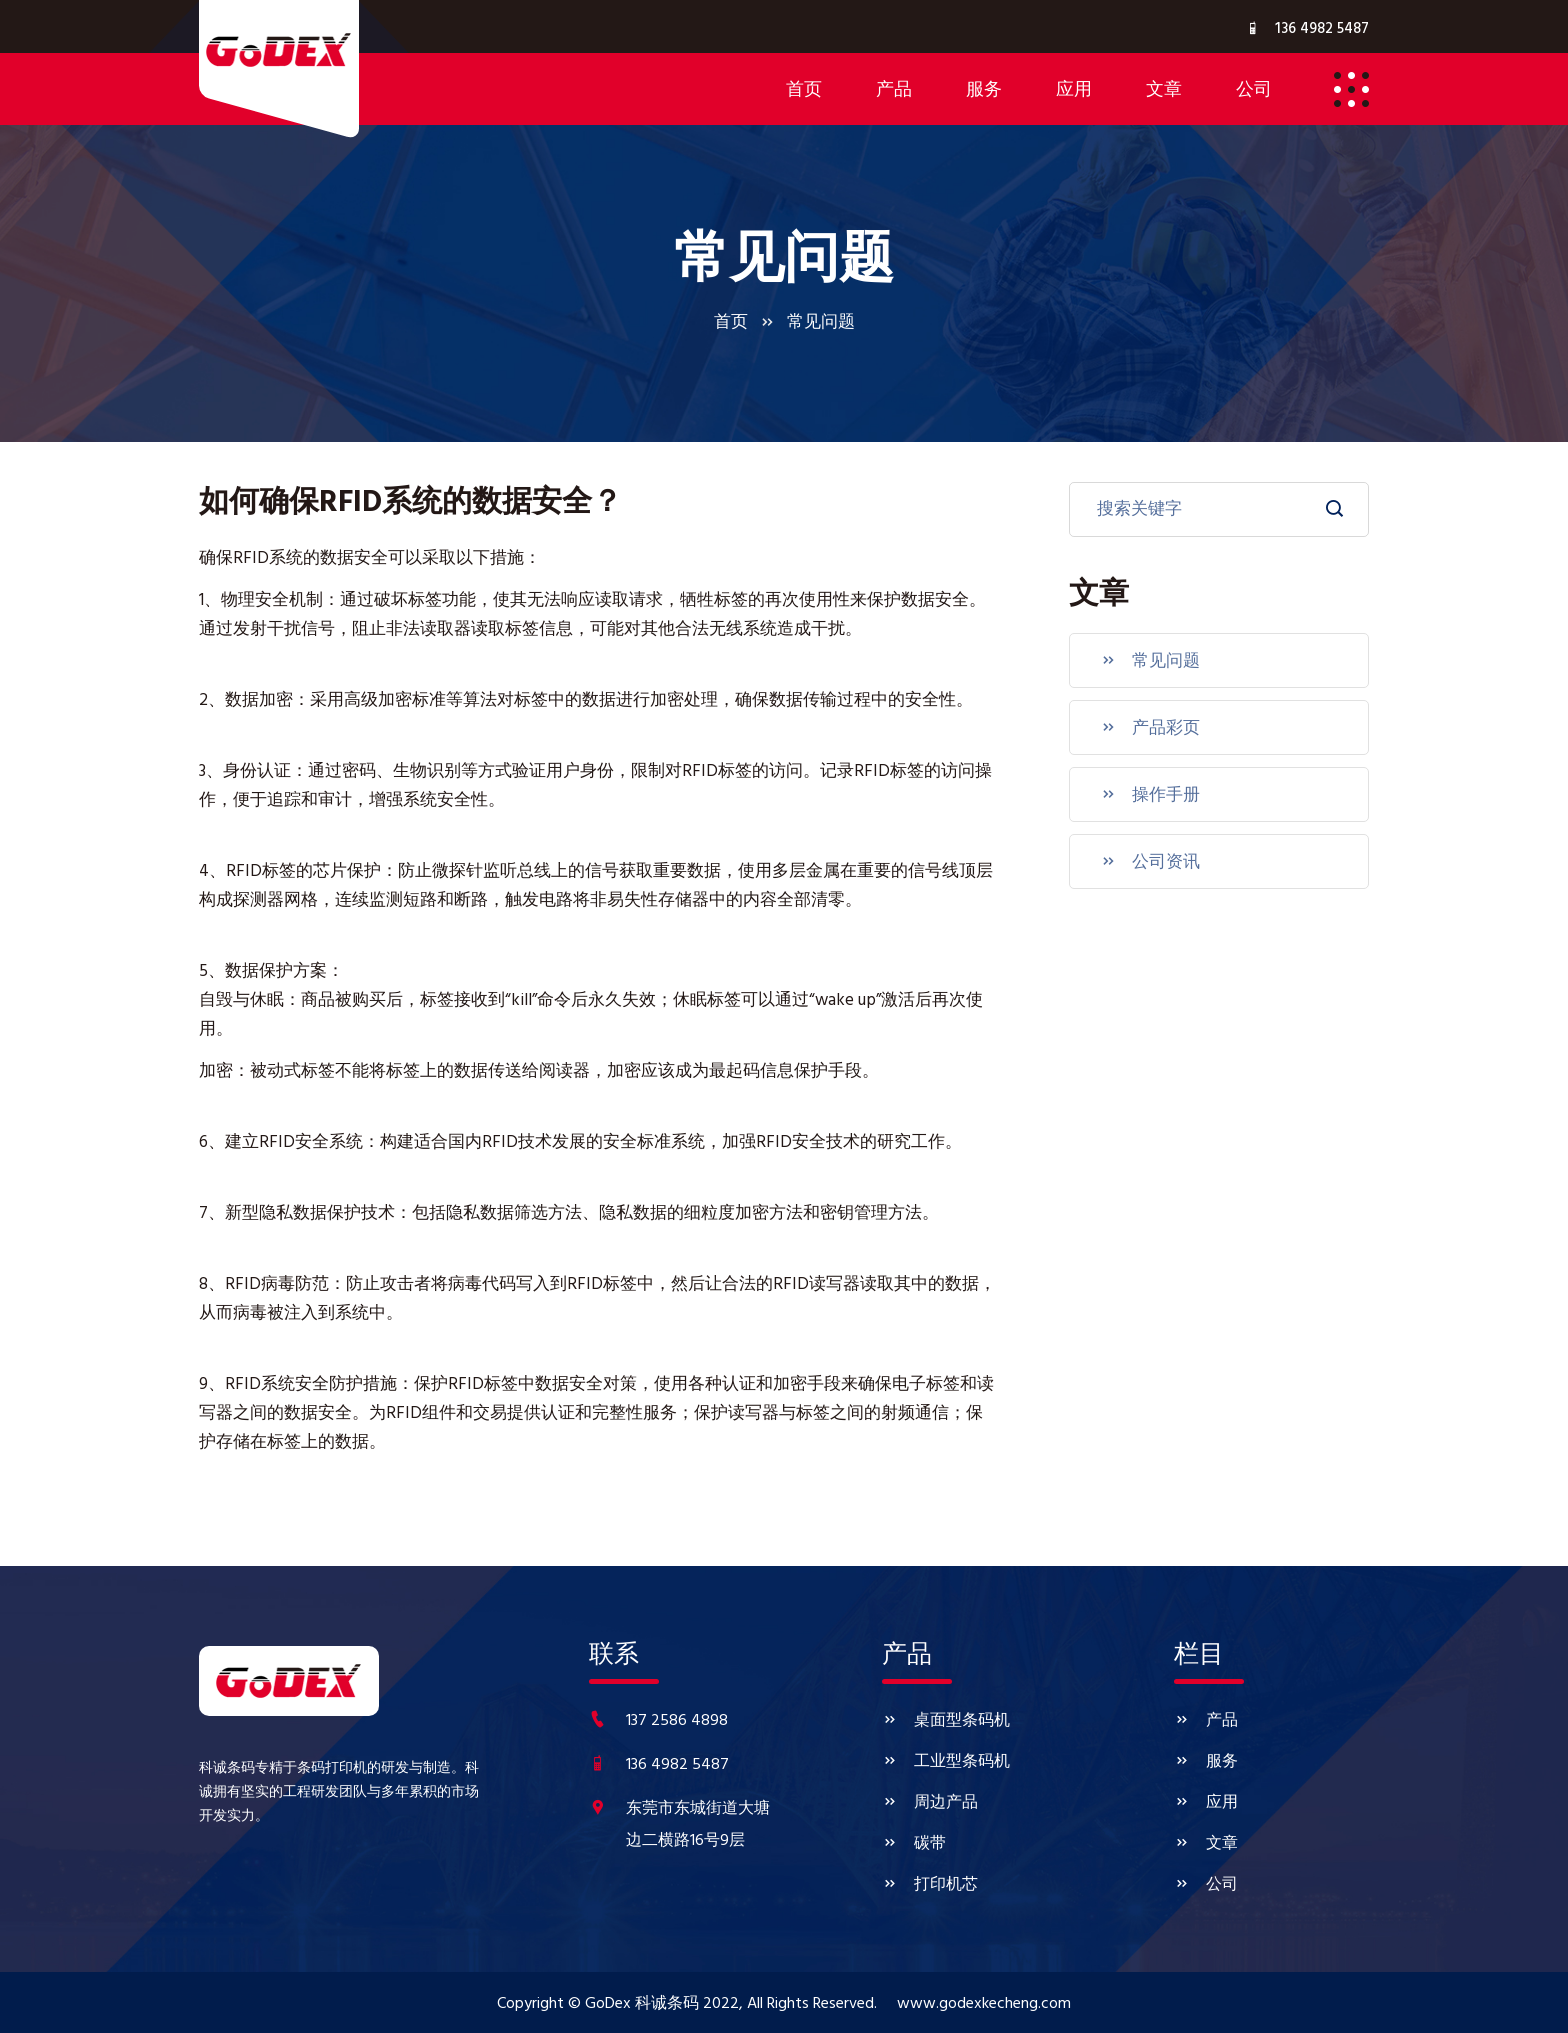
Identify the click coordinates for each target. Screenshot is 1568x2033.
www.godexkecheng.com (984, 2004)
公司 (1206, 1885)
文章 (1206, 1844)
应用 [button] (1074, 91)
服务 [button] (984, 91)
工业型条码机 (946, 1762)
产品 (1206, 1721)
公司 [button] (1254, 91)
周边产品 (930, 1803)
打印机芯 (930, 1885)
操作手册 (1150, 795)
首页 (804, 91)
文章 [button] (1164, 91)
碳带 (914, 1844)
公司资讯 (1150, 862)
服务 (1206, 1762)
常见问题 (1150, 661)
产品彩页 (1150, 728)
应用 (1206, 1803)
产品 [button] (894, 91)
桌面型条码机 (946, 1721)
